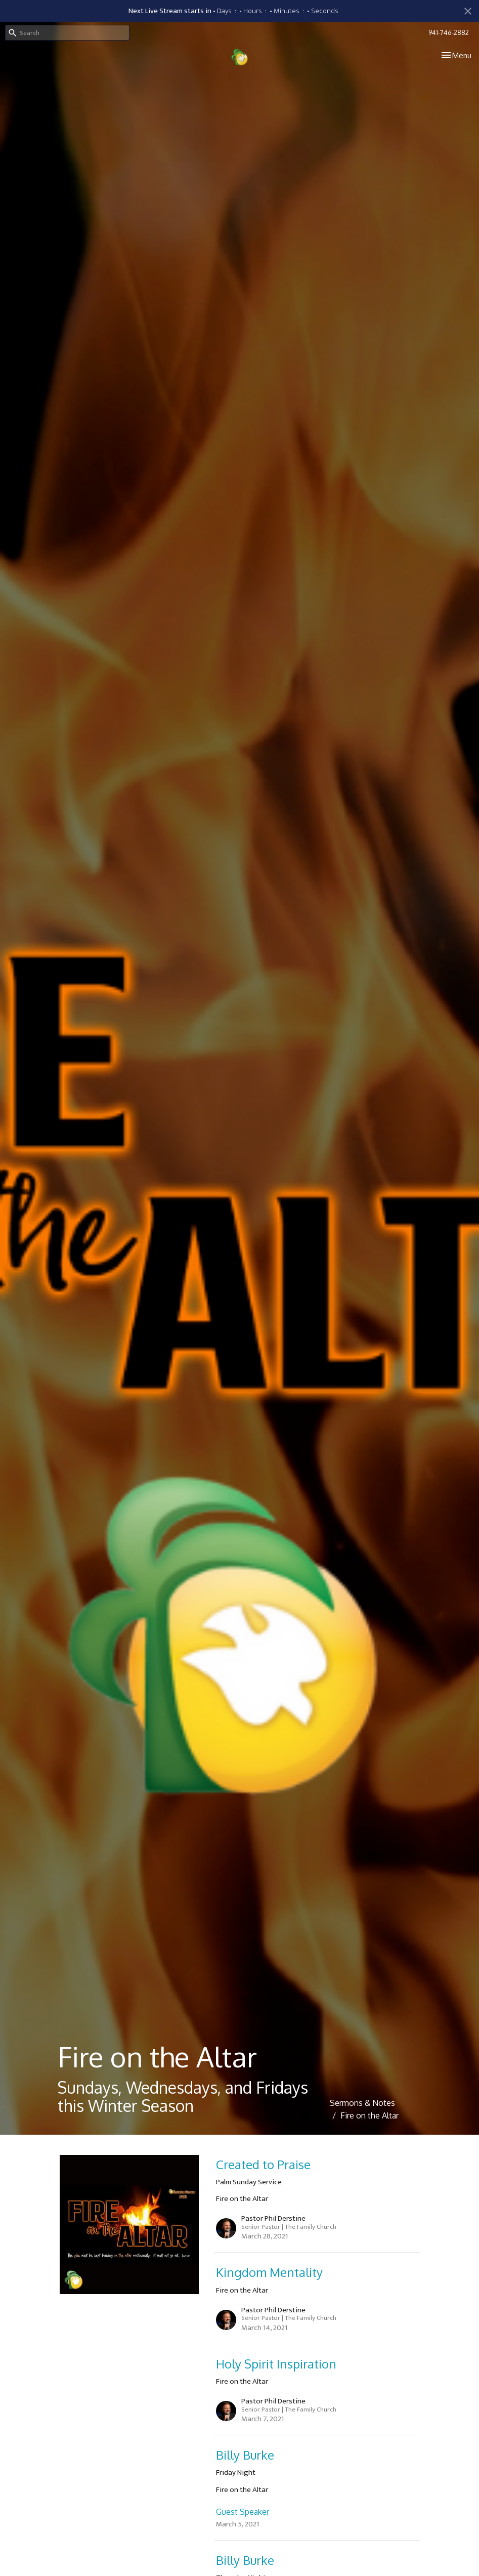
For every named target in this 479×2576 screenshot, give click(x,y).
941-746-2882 (448, 32)
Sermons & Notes (362, 2103)
